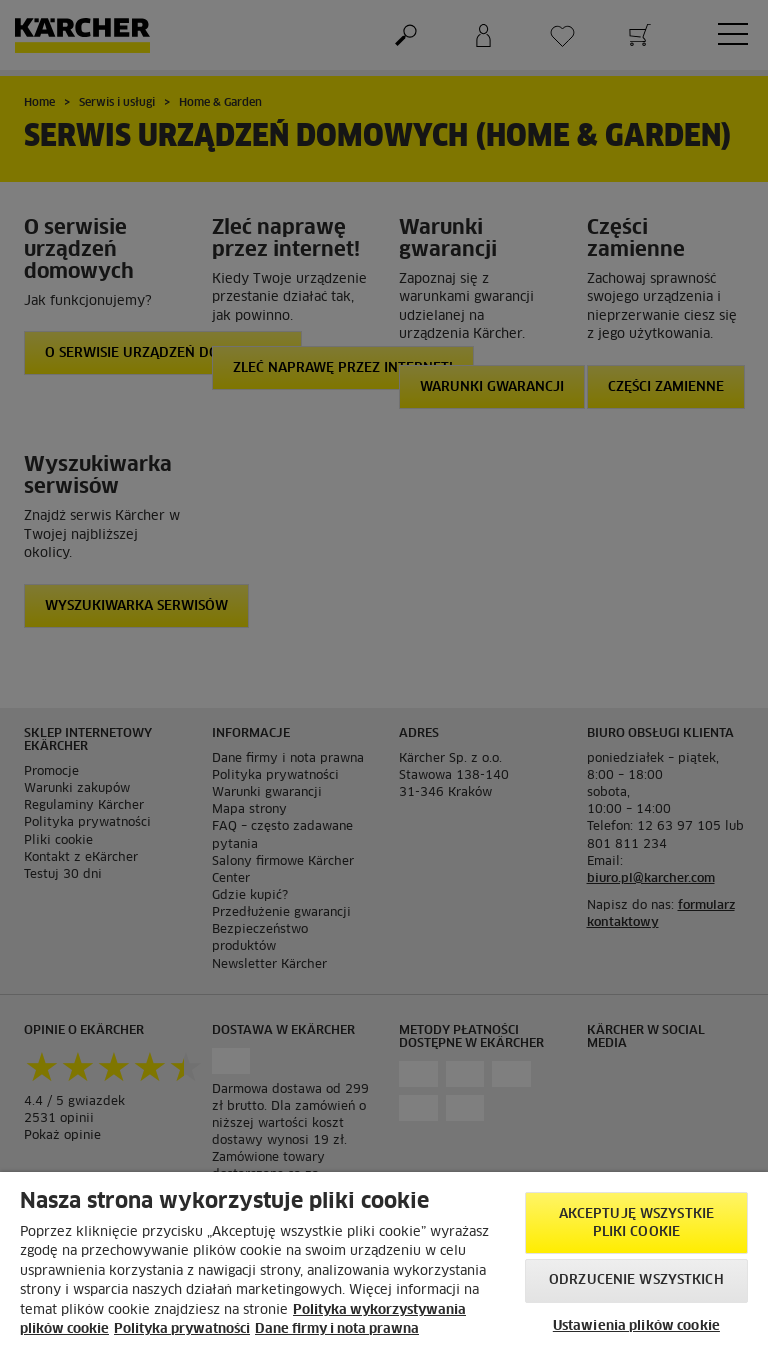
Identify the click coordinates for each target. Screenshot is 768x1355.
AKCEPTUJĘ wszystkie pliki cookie (636, 1223)
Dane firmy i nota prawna (337, 1329)
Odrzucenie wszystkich (636, 1280)
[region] (384, 1263)
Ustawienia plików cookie (636, 1326)
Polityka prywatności (182, 1329)
